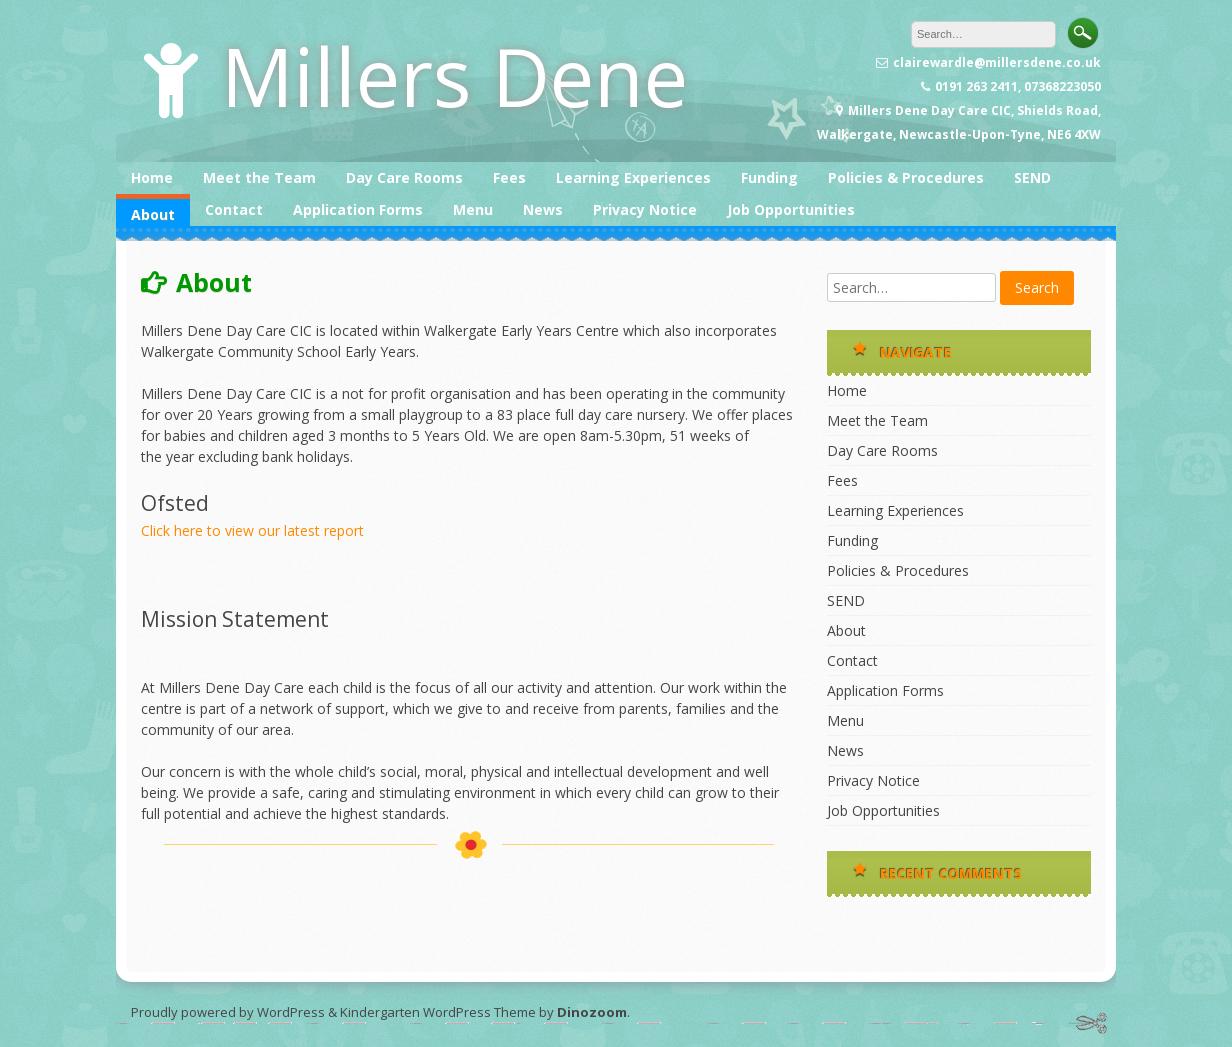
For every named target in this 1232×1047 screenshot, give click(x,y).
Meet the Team (259, 177)
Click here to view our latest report (252, 530)
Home (152, 177)
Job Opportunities (791, 209)
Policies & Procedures (906, 177)
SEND (1032, 177)
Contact (234, 209)
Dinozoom (592, 1012)
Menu (473, 209)
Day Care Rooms (404, 177)
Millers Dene (454, 75)
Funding (769, 177)
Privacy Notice (645, 209)
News (543, 209)
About (153, 214)
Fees (509, 177)
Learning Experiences (633, 177)
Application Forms (358, 209)
